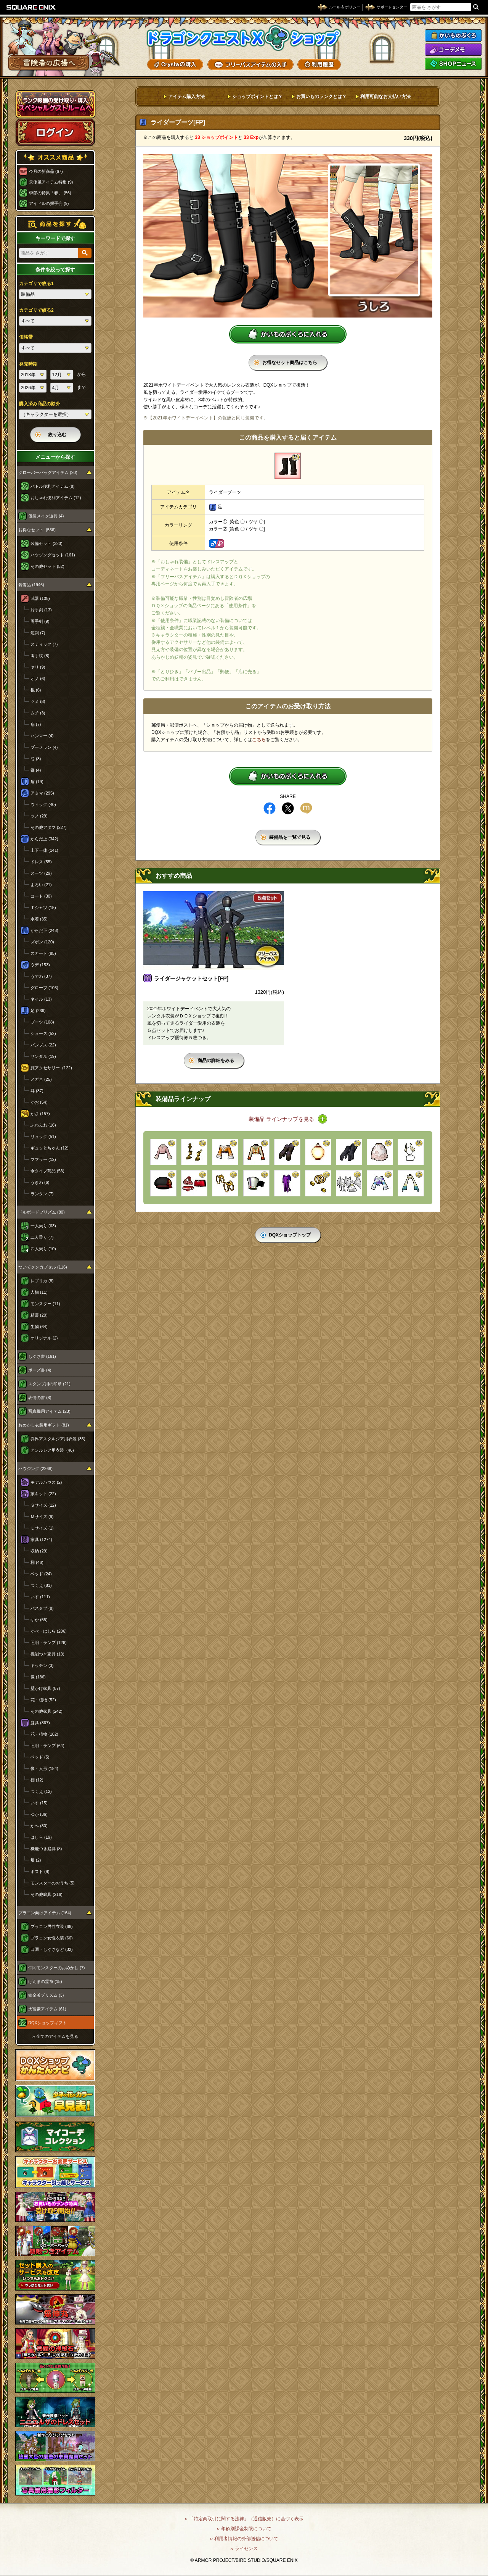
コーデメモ (453, 50)
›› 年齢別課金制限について (244, 2528)
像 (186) (38, 1677)
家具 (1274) (41, 1539)
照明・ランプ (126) (48, 1642)
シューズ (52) (43, 1033)
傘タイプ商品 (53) (47, 1171)
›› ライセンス (243, 2548)
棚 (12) (36, 1780)
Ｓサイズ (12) (43, 1505)
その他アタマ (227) (48, 827)
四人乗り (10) (43, 1248)
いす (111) (40, 1596)
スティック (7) (44, 644)
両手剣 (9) (40, 621)
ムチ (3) (37, 713)
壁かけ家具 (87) (45, 1688)
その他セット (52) (47, 566)
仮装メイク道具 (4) (46, 516)
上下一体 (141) (44, 850)
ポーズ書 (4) (39, 1370)
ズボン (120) (42, 942)
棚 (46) (36, 1562)
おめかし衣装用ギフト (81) (43, 1425)
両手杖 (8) (40, 655)
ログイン (55, 132)
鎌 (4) (35, 770)
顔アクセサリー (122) (51, 1068)
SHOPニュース (453, 64)
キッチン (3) (42, 1665)
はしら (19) (41, 1837)
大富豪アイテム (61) (47, 2009)
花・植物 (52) (43, 1699)
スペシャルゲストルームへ (55, 104)
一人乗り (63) (43, 1226)
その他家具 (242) (46, 1711)
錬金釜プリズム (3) (46, 1995)
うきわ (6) (40, 1182)
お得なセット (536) (37, 529)
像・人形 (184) (44, 1768)
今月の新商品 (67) (46, 171)
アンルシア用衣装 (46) (52, 1450)
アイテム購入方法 (186, 96)
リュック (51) (43, 1136)
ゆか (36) (39, 1814)
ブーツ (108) (42, 1022)
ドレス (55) (41, 861)
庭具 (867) (40, 1722)
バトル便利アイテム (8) (52, 486)
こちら (259, 739)
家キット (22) (43, 1493)
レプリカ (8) (42, 1280)
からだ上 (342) (44, 839)
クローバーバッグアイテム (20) (47, 472)
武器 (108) (40, 598)
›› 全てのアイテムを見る (55, 2036)
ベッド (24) (41, 1574)
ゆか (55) (39, 1619)
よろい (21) (41, 884)
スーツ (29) (41, 873)
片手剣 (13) (41, 610)
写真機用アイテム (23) (49, 1411)
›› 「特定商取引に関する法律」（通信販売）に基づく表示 (244, 2518)
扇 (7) (35, 724)
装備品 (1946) (31, 584)
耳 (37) (36, 1090)
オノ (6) (37, 678)
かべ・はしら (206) (48, 1631)
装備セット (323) (46, 543)
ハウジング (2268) (35, 1468)
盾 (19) (36, 781)
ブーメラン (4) (44, 747)
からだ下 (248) (44, 930)
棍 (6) (35, 690)
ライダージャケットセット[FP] (191, 978)
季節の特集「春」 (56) (50, 192)
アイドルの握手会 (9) (49, 203)
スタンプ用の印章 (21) (49, 1383)
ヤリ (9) (37, 667)
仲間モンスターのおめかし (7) (56, 1967)
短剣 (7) (37, 632)
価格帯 (26, 337)
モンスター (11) (45, 1303)
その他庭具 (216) (46, 1894)
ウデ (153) (40, 964)
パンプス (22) (43, 1045)
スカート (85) (43, 953)
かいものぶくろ (453, 35)
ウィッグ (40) (43, 804)
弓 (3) (35, 758)
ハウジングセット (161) (52, 555)
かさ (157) (40, 1113)
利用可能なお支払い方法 (385, 96)
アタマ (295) (42, 793)
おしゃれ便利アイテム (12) (55, 497)
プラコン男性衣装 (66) (51, 1926)
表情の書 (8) (39, 1397)
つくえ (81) (41, 1585)
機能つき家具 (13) (47, 1654)
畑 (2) (35, 1860)
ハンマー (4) (42, 735)
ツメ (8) (37, 701)
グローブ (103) (44, 987)
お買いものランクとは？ (321, 96)
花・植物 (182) (44, 1734)
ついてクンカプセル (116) (42, 1267)
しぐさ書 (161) (42, 1356)
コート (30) (41, 896)
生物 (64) (39, 1326)
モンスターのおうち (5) (52, 1883)
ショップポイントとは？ (257, 96)
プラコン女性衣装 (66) (51, 1938)
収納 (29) (39, 1551)
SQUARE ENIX (31, 7)
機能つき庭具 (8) (46, 1848)
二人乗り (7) (42, 1237)
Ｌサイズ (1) (42, 1528)
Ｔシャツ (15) (43, 907)
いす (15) (39, 1803)
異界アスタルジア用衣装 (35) (57, 1438)
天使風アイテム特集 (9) (51, 182)
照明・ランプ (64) (47, 1745)
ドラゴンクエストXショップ (244, 37)
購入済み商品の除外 (39, 403)
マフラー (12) (43, 1159)
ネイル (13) (41, 999)
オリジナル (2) (44, 1338)
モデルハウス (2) (46, 1482)
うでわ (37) (41, 976)
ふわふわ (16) (43, 1125)
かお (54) (39, 1102)
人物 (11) (39, 1292)
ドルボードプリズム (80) (41, 1212)
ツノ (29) (39, 816)
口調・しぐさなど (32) (51, 1949)
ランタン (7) (42, 1193)
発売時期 (28, 364)
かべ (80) (39, 1825)
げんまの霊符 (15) (45, 1981)
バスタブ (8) (42, 1608)
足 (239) (38, 1010)
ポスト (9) (40, 1871)
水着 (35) (39, 919)
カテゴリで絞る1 (36, 283)
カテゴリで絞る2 (36, 310)
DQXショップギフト (47, 2022)
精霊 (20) (39, 1315)
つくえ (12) (41, 1791)
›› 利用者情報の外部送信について (244, 2538)
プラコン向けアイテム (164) (44, 1912)
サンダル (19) (43, 1056)
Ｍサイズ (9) (42, 1516)
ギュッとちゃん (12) (49, 1148)
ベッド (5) (40, 1757)
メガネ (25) (41, 1079)
